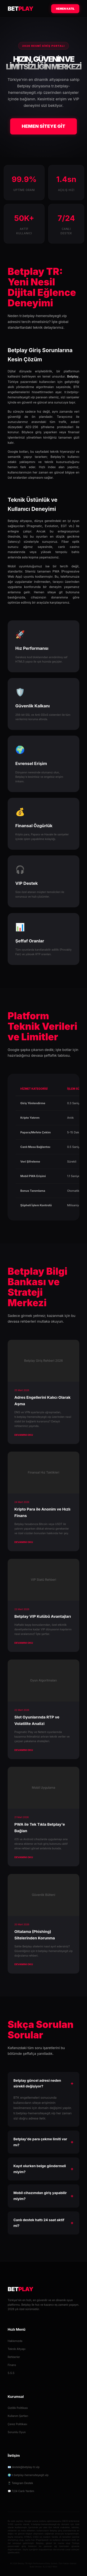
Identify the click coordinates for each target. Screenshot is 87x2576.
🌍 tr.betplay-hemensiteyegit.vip (28, 2475)
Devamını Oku (23, 1434)
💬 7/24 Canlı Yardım (21, 2491)
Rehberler (14, 2357)
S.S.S (11, 2373)
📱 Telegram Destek (20, 2483)
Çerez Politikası (17, 2424)
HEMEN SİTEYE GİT (43, 126)
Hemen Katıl (65, 8)
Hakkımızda (15, 2340)
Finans (12, 2365)
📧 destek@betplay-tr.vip (23, 2467)
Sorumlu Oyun (17, 2432)
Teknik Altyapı (16, 2349)
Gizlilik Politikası (18, 2407)
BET (20, 9)
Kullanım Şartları (18, 2415)
